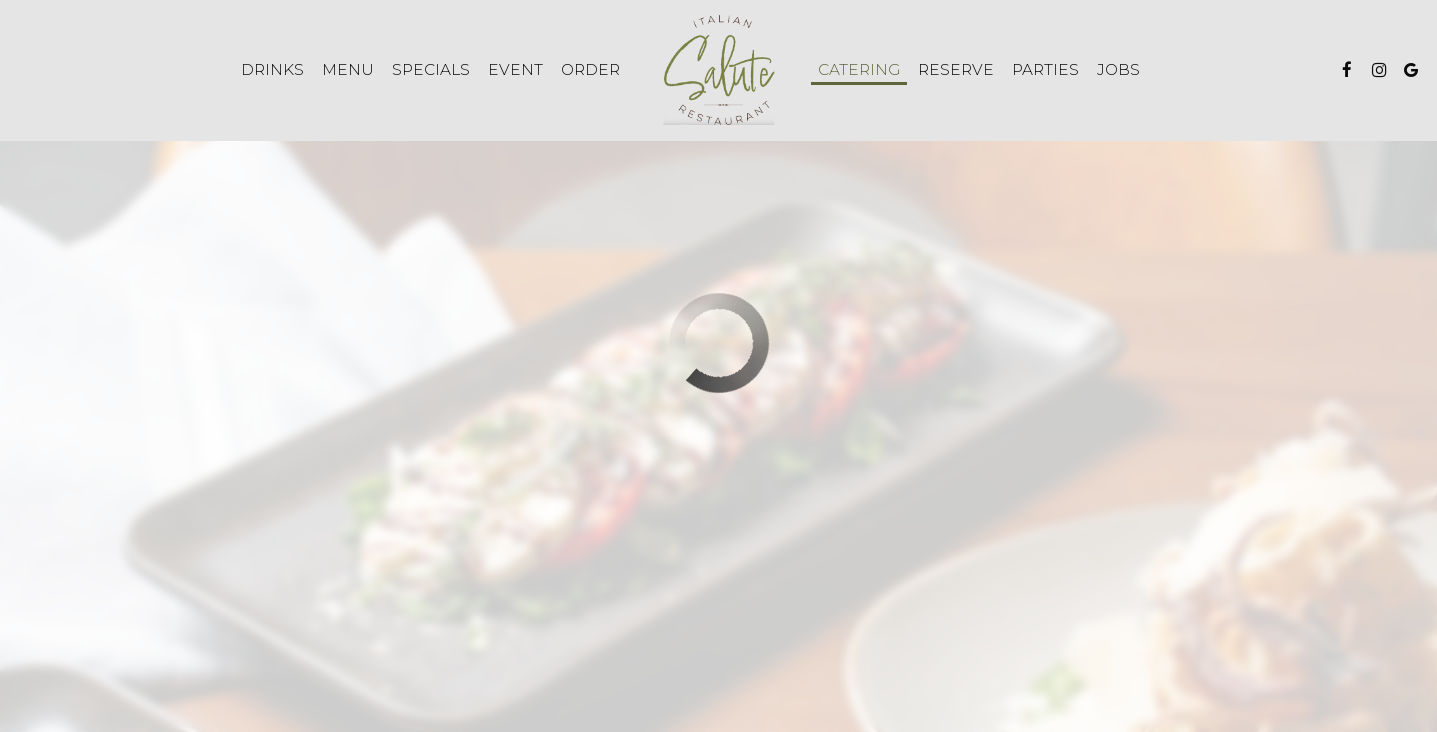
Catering (859, 69)
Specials (431, 69)
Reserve (956, 69)
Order (590, 69)
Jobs (1118, 69)
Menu (348, 69)
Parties (1045, 69)
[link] (718, 70)
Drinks (272, 69)
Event (515, 69)
